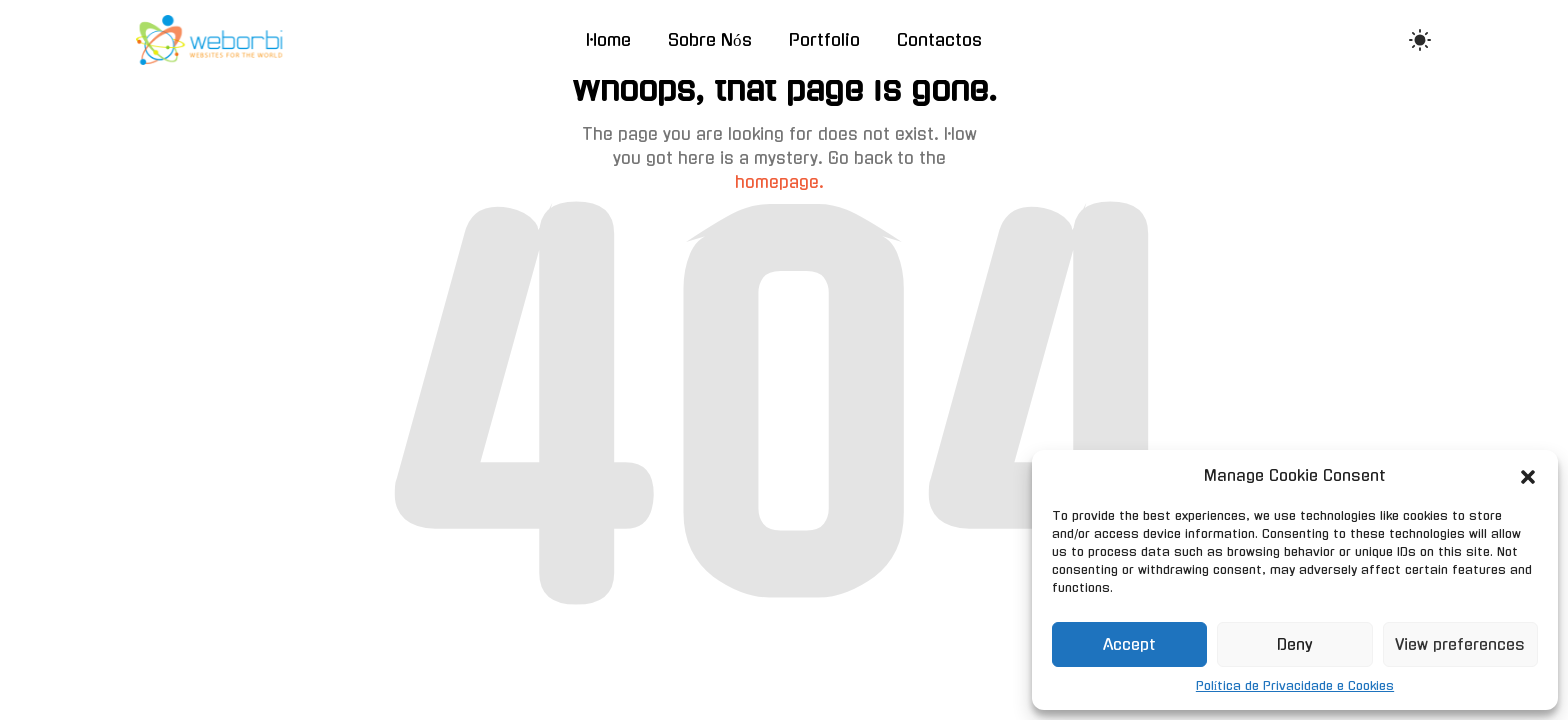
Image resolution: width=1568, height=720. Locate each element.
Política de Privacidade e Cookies (1295, 686)
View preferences (1460, 644)
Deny (1294, 644)
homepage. (779, 182)
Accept (1129, 644)
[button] (1528, 476)
